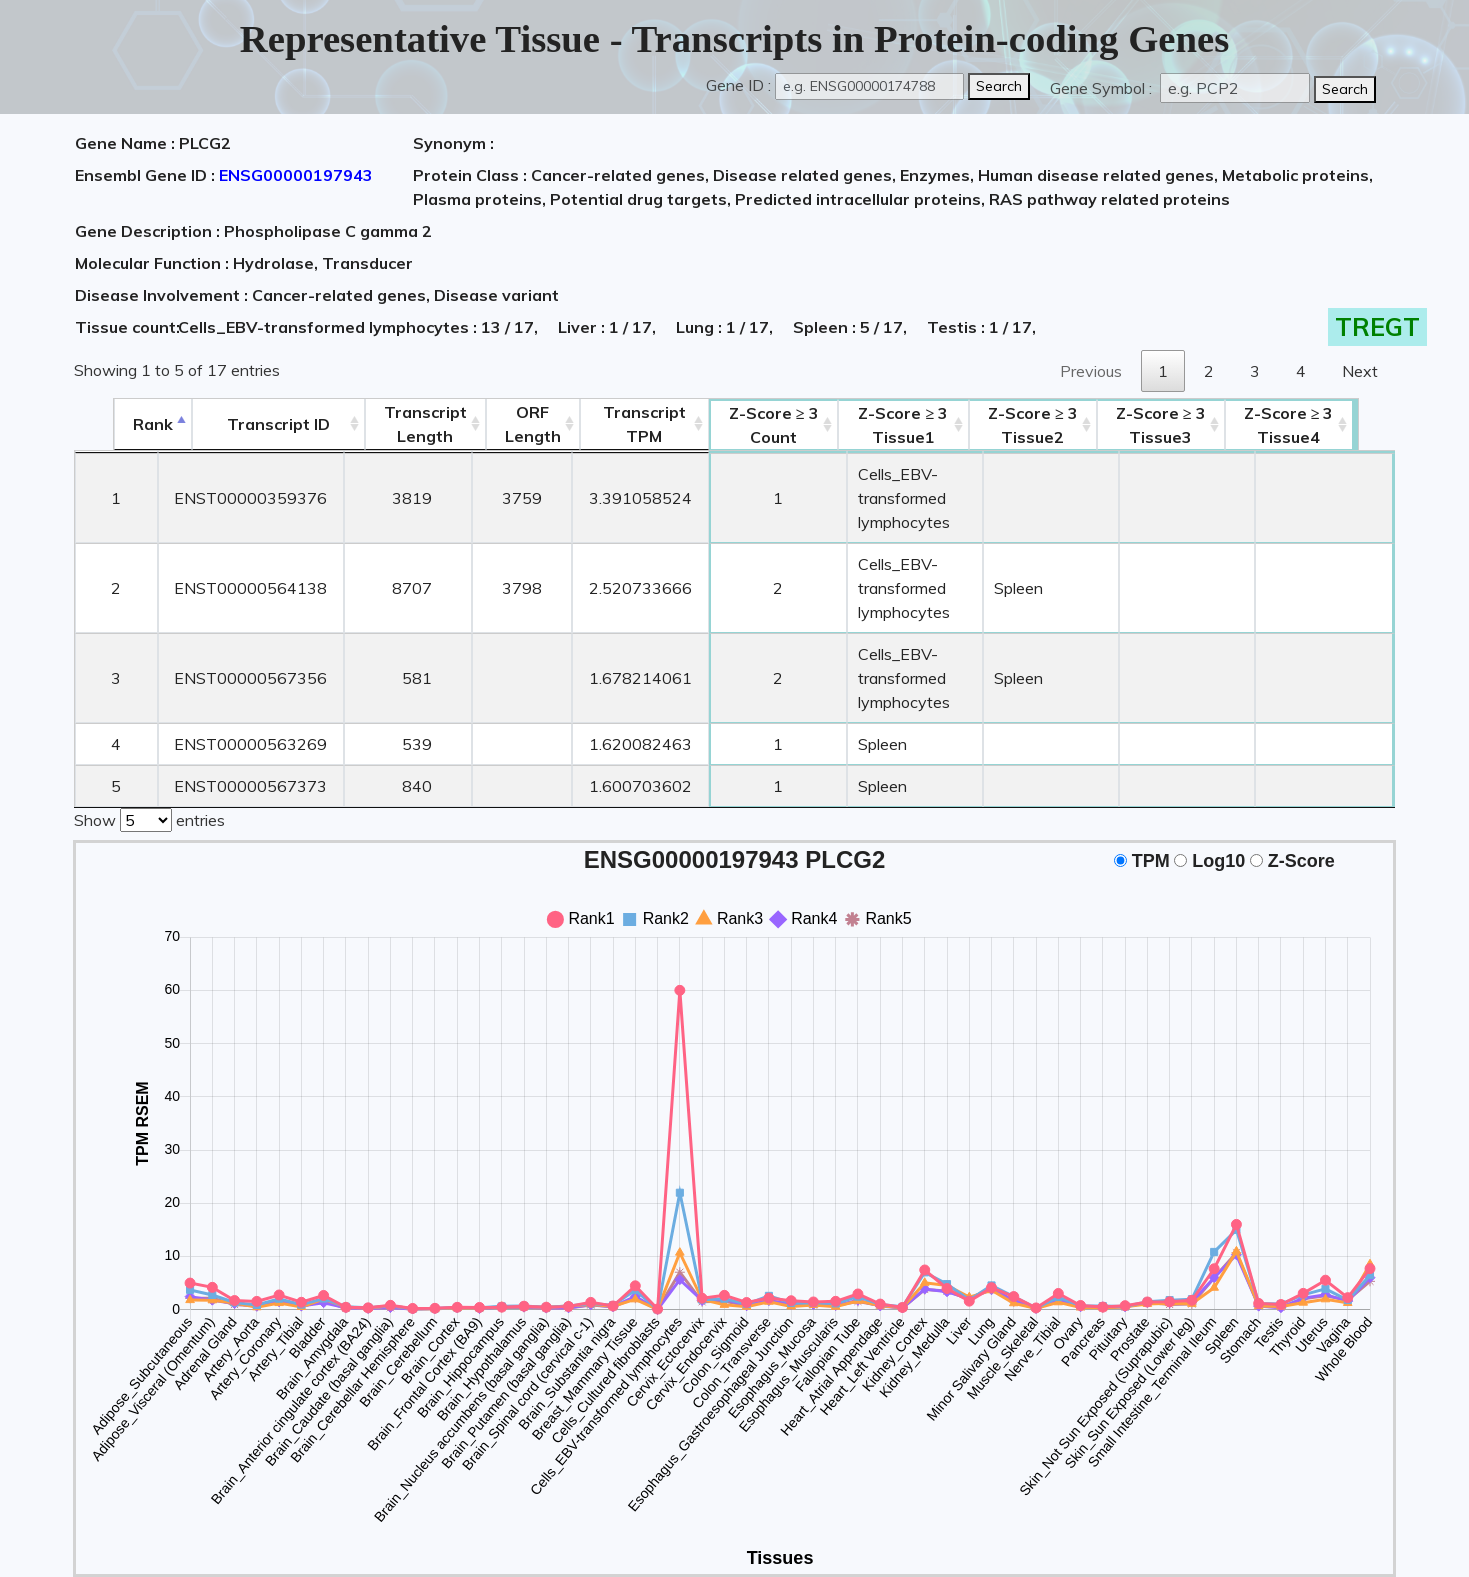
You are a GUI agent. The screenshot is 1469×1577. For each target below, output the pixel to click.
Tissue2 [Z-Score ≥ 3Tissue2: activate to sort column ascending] (1072, 425)
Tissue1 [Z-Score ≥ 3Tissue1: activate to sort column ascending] (905, 425)
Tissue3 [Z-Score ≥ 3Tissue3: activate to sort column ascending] (1201, 425)
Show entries (149, 746)
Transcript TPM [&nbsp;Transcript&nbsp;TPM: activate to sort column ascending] (608, 424)
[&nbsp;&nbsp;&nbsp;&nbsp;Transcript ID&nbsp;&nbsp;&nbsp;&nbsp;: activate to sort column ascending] (240, 424)
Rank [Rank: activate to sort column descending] (114, 424)
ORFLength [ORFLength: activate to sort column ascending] (496, 424)
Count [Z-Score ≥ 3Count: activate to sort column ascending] (738, 425)
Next (1360, 371)
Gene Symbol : (1103, 88)
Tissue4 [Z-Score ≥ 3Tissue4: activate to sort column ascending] (1329, 425)
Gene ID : (738, 85)
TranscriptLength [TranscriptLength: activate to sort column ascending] (388, 424)
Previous (1091, 371)
